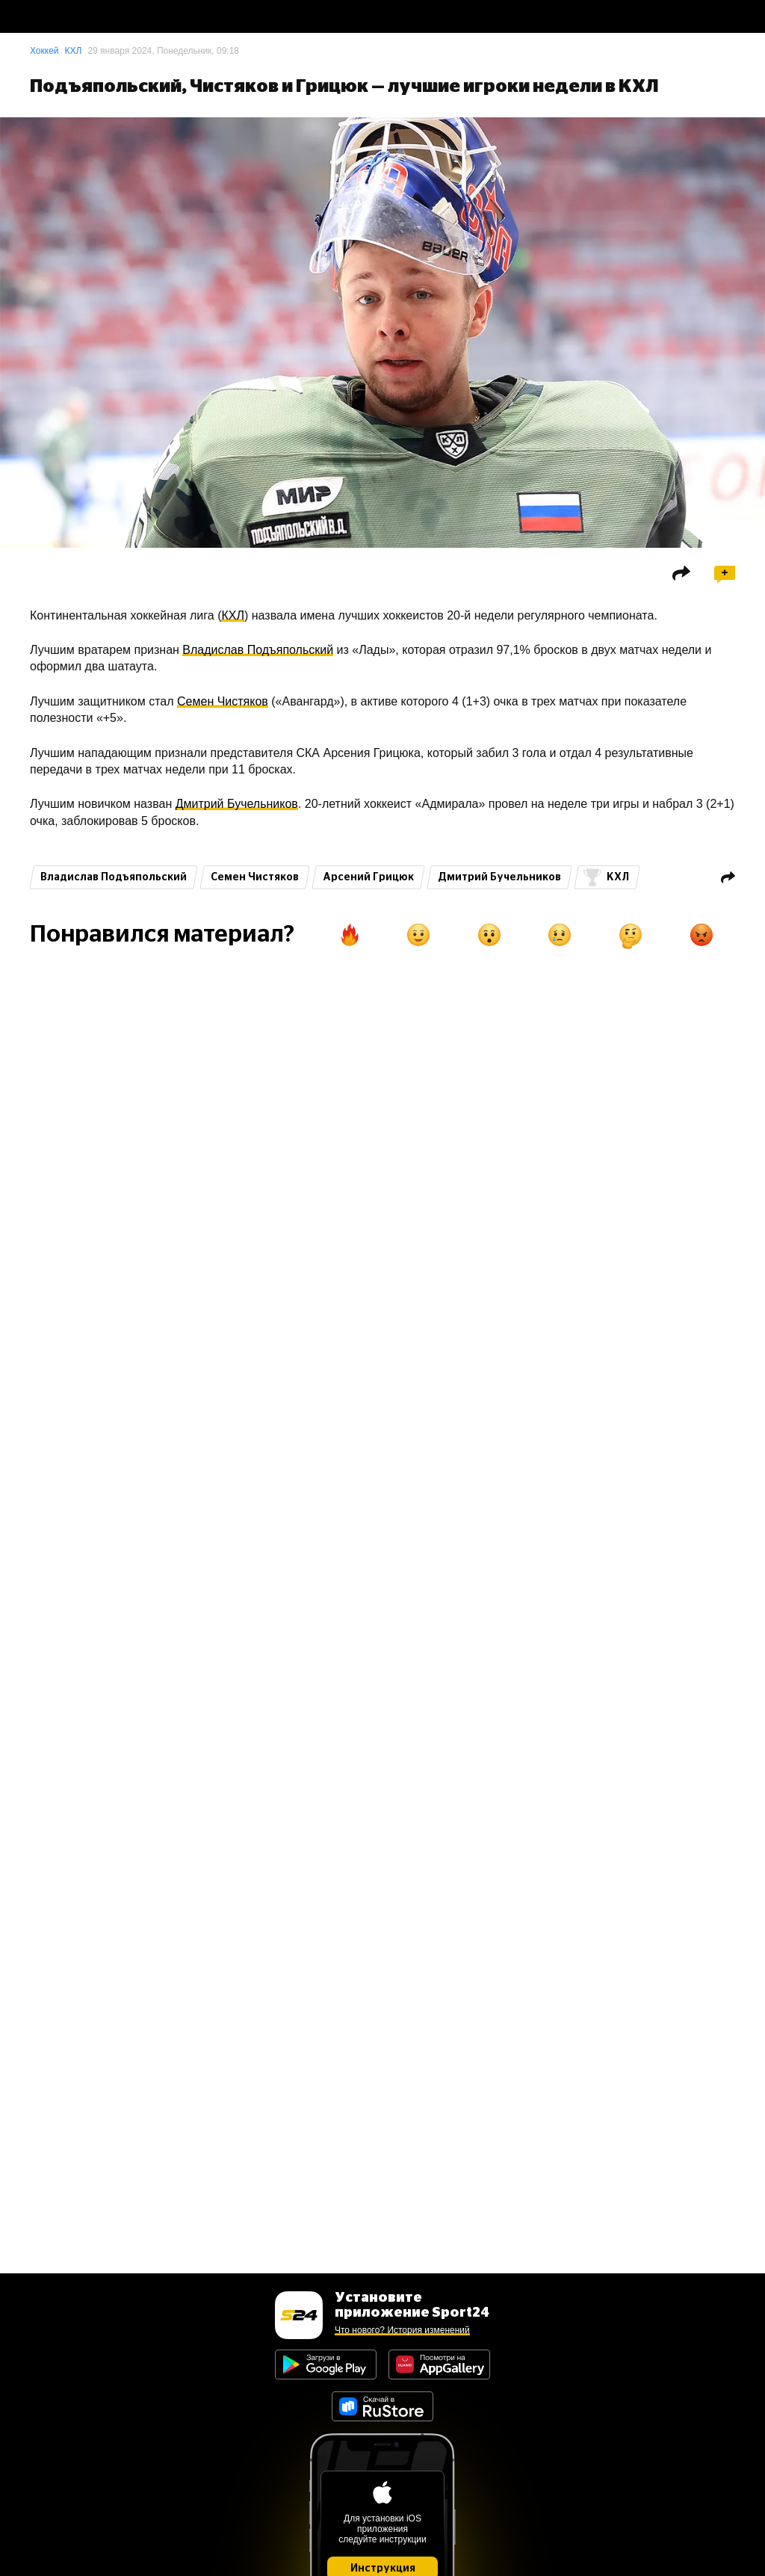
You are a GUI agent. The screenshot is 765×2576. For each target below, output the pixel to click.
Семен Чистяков (222, 701)
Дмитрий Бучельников (237, 803)
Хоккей (44, 51)
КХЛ (73, 51)
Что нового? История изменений (402, 2330)
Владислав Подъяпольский (257, 649)
